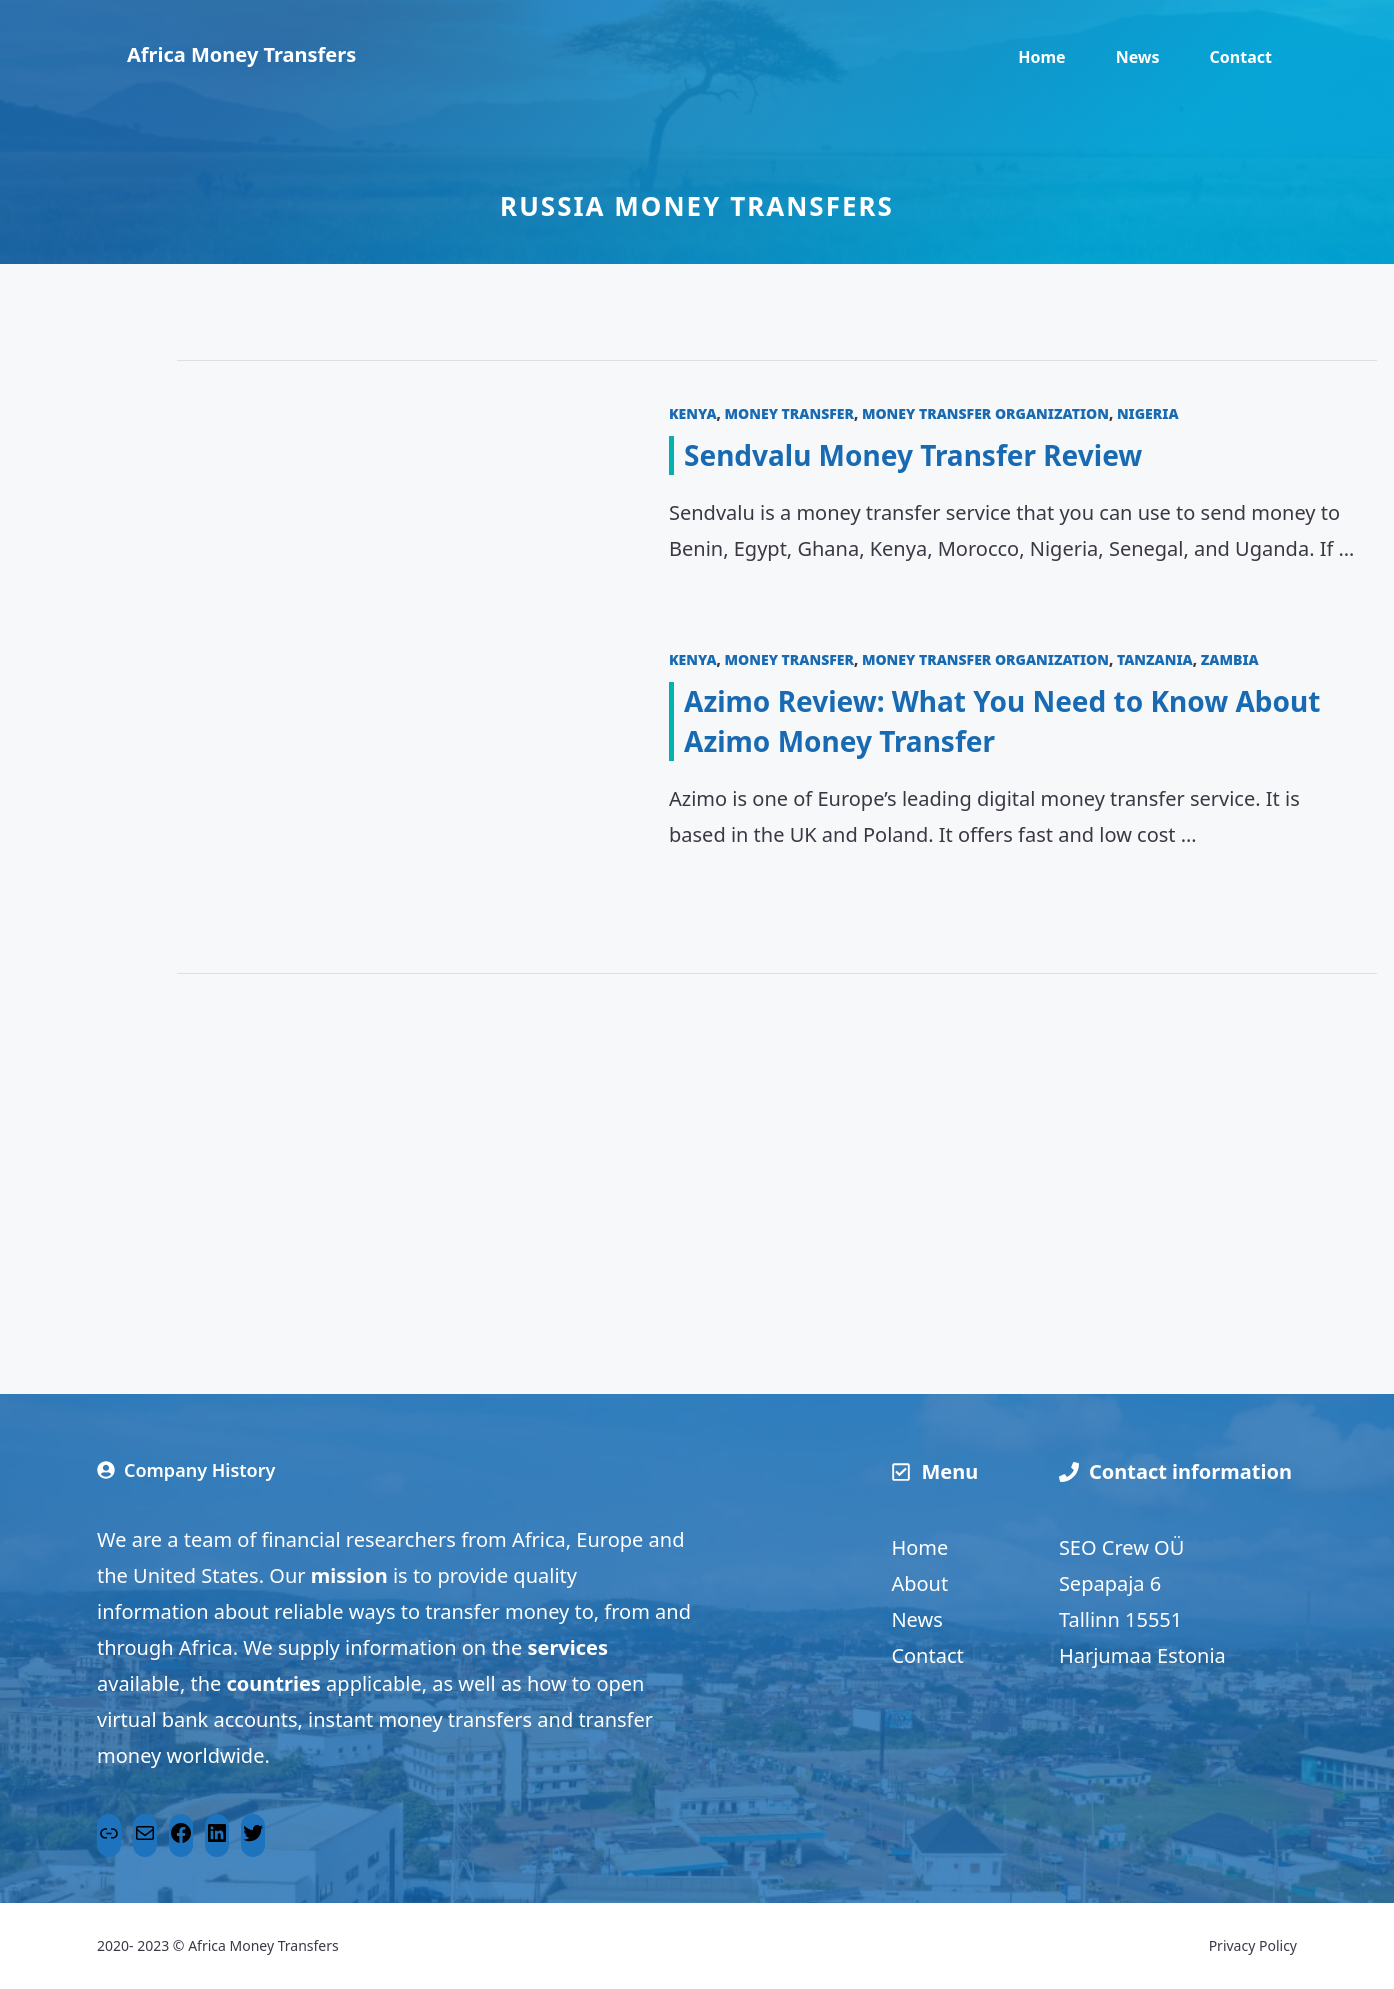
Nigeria (1148, 413)
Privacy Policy (1253, 1945)
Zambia (1230, 659)
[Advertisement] (777, 1154)
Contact (1241, 57)
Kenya (693, 413)
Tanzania (1155, 659)
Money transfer (789, 413)
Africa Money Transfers (241, 54)
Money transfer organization (985, 413)
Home (1041, 57)
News (1138, 57)
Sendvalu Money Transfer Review (913, 455)
